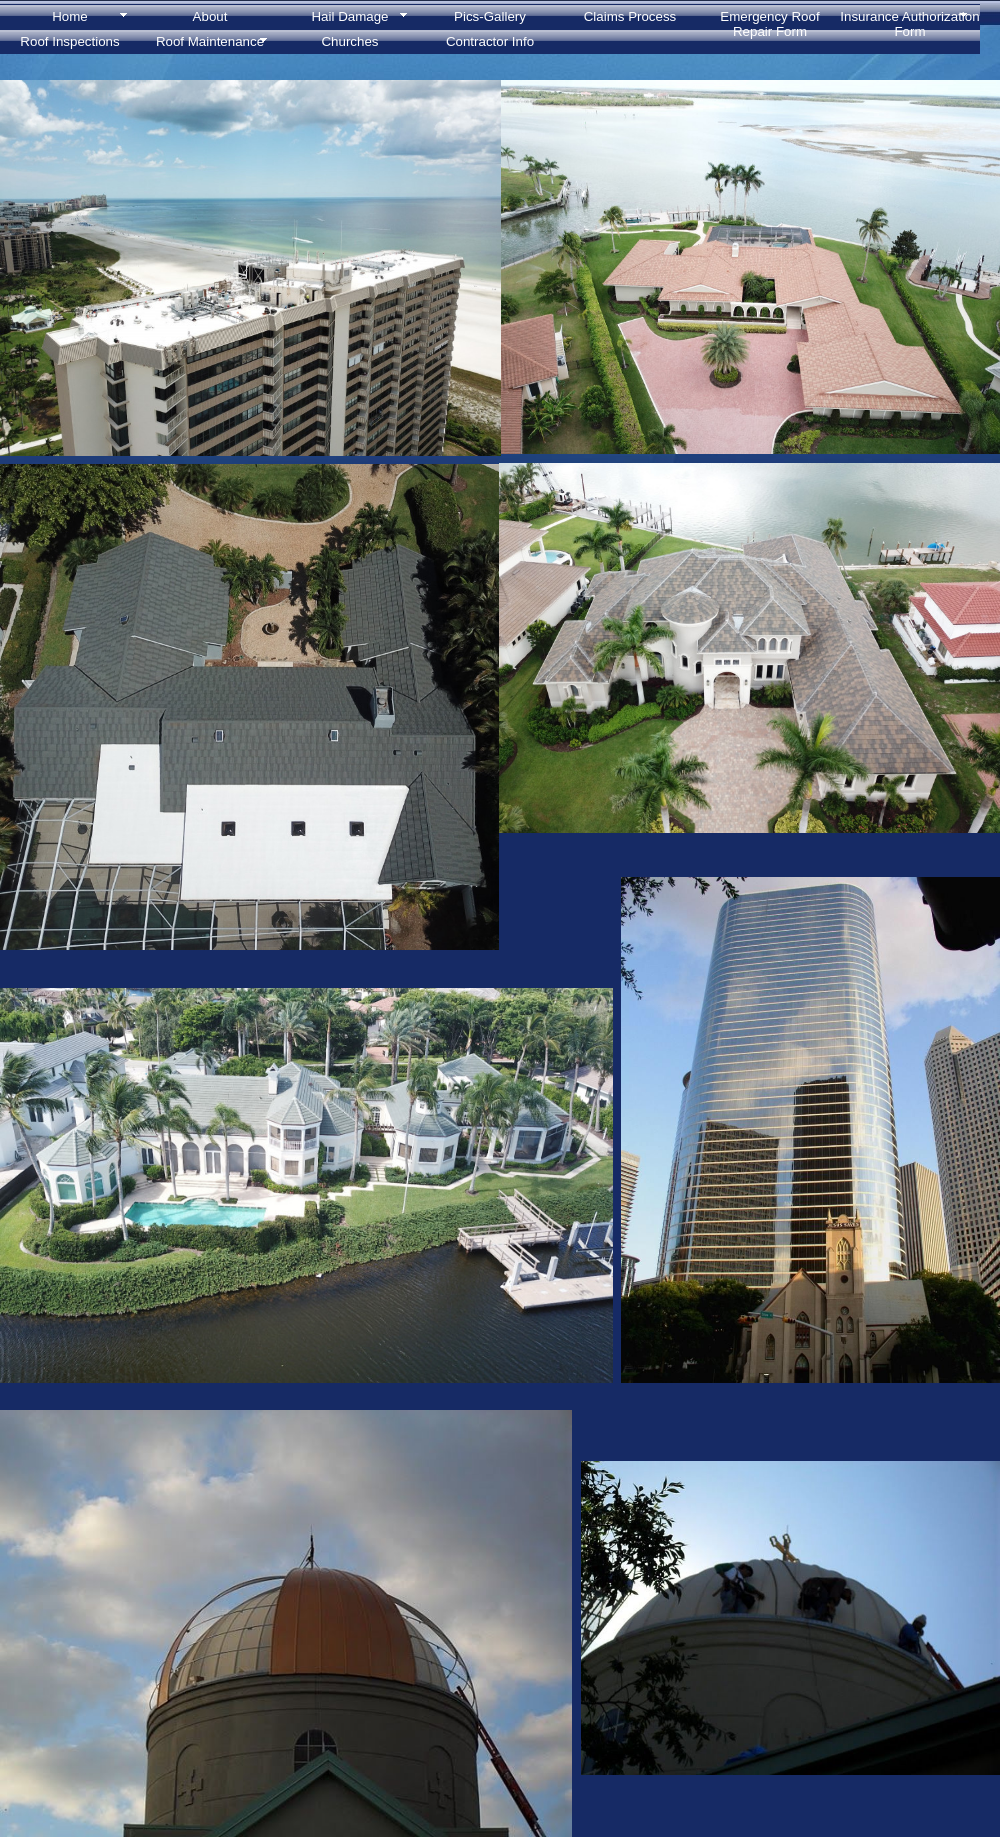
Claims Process (630, 16)
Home (70, 16)
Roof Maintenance (210, 41)
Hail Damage (349, 16)
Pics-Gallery (490, 16)
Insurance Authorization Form (909, 21)
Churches (349, 41)
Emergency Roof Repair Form (769, 21)
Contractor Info (490, 41)
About (210, 16)
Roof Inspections (69, 41)
